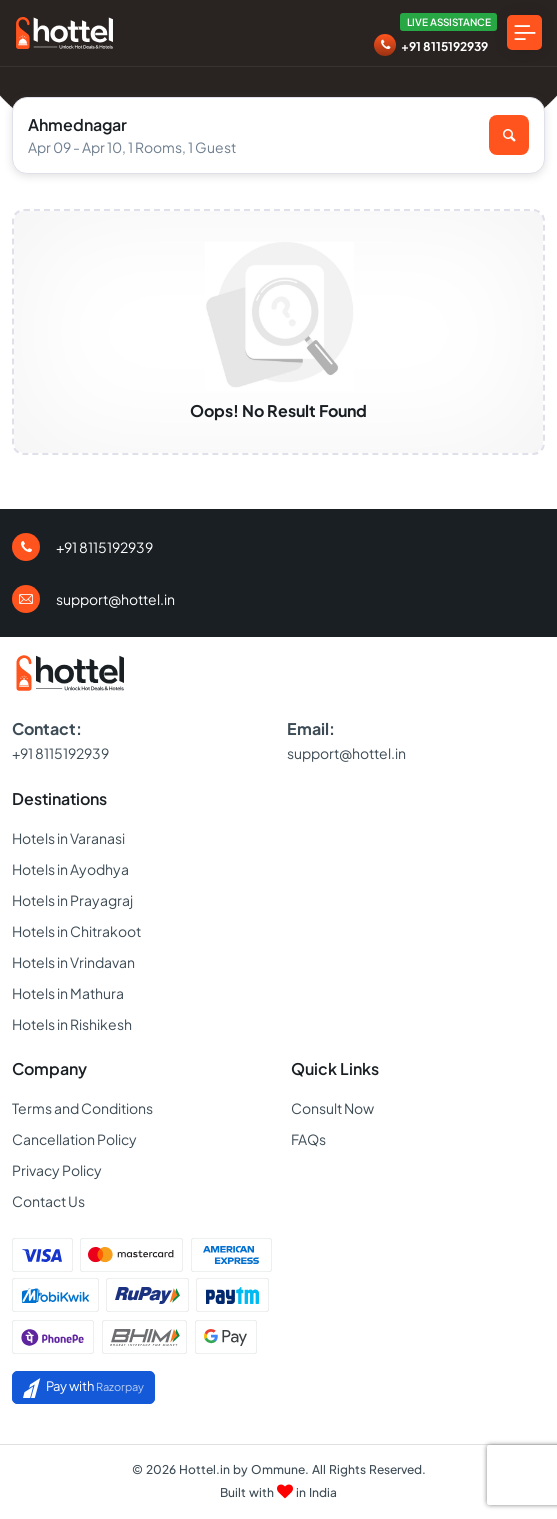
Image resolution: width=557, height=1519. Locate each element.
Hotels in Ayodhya (70, 869)
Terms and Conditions (82, 1108)
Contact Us (48, 1201)
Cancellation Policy (74, 1139)
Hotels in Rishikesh (72, 1024)
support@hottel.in (115, 599)
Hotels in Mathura (68, 993)
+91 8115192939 (444, 46)
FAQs (308, 1139)
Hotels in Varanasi (68, 838)
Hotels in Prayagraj (72, 900)
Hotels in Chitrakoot (76, 931)
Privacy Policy (57, 1170)
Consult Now (332, 1108)
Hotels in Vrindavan (73, 962)
